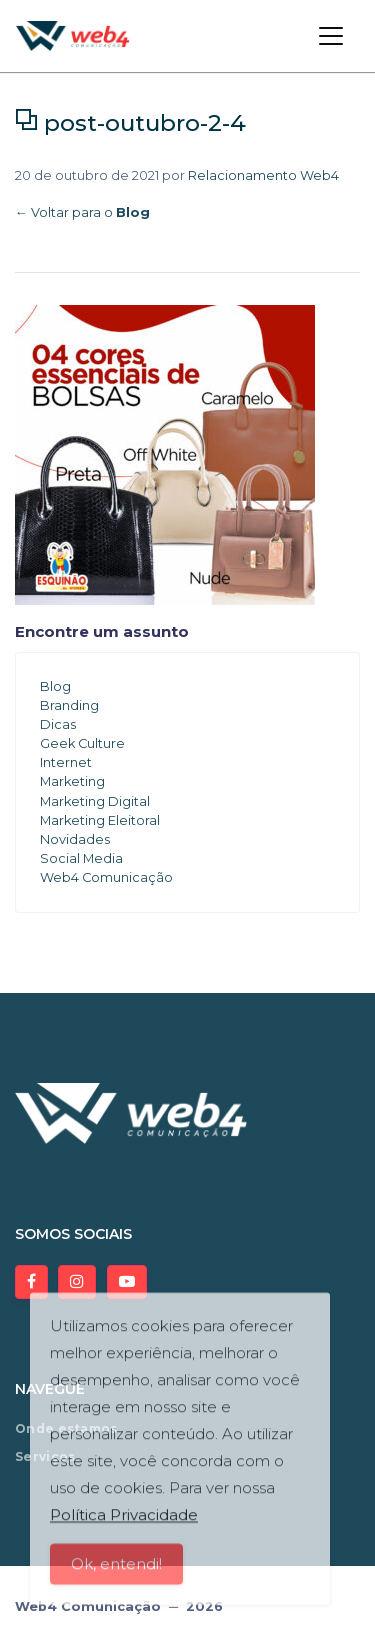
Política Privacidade (124, 1523)
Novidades (75, 839)
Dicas (58, 724)
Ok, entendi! (116, 1572)
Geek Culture (82, 743)
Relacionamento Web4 (263, 175)
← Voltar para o (82, 212)
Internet (66, 762)
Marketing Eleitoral (100, 820)
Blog (55, 686)
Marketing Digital (95, 801)
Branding (69, 705)
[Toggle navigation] (331, 36)
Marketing (72, 781)
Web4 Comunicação (106, 877)
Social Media (81, 858)
